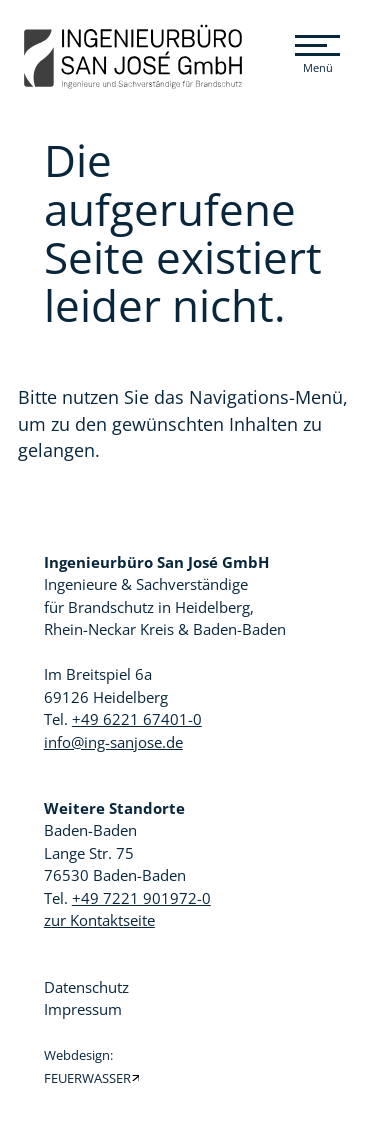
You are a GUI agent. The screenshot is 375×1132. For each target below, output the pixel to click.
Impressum (83, 1009)
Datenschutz (86, 987)
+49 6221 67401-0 (137, 719)
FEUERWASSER (87, 1078)
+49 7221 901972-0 (141, 898)
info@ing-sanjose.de (113, 742)
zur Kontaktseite (99, 920)
